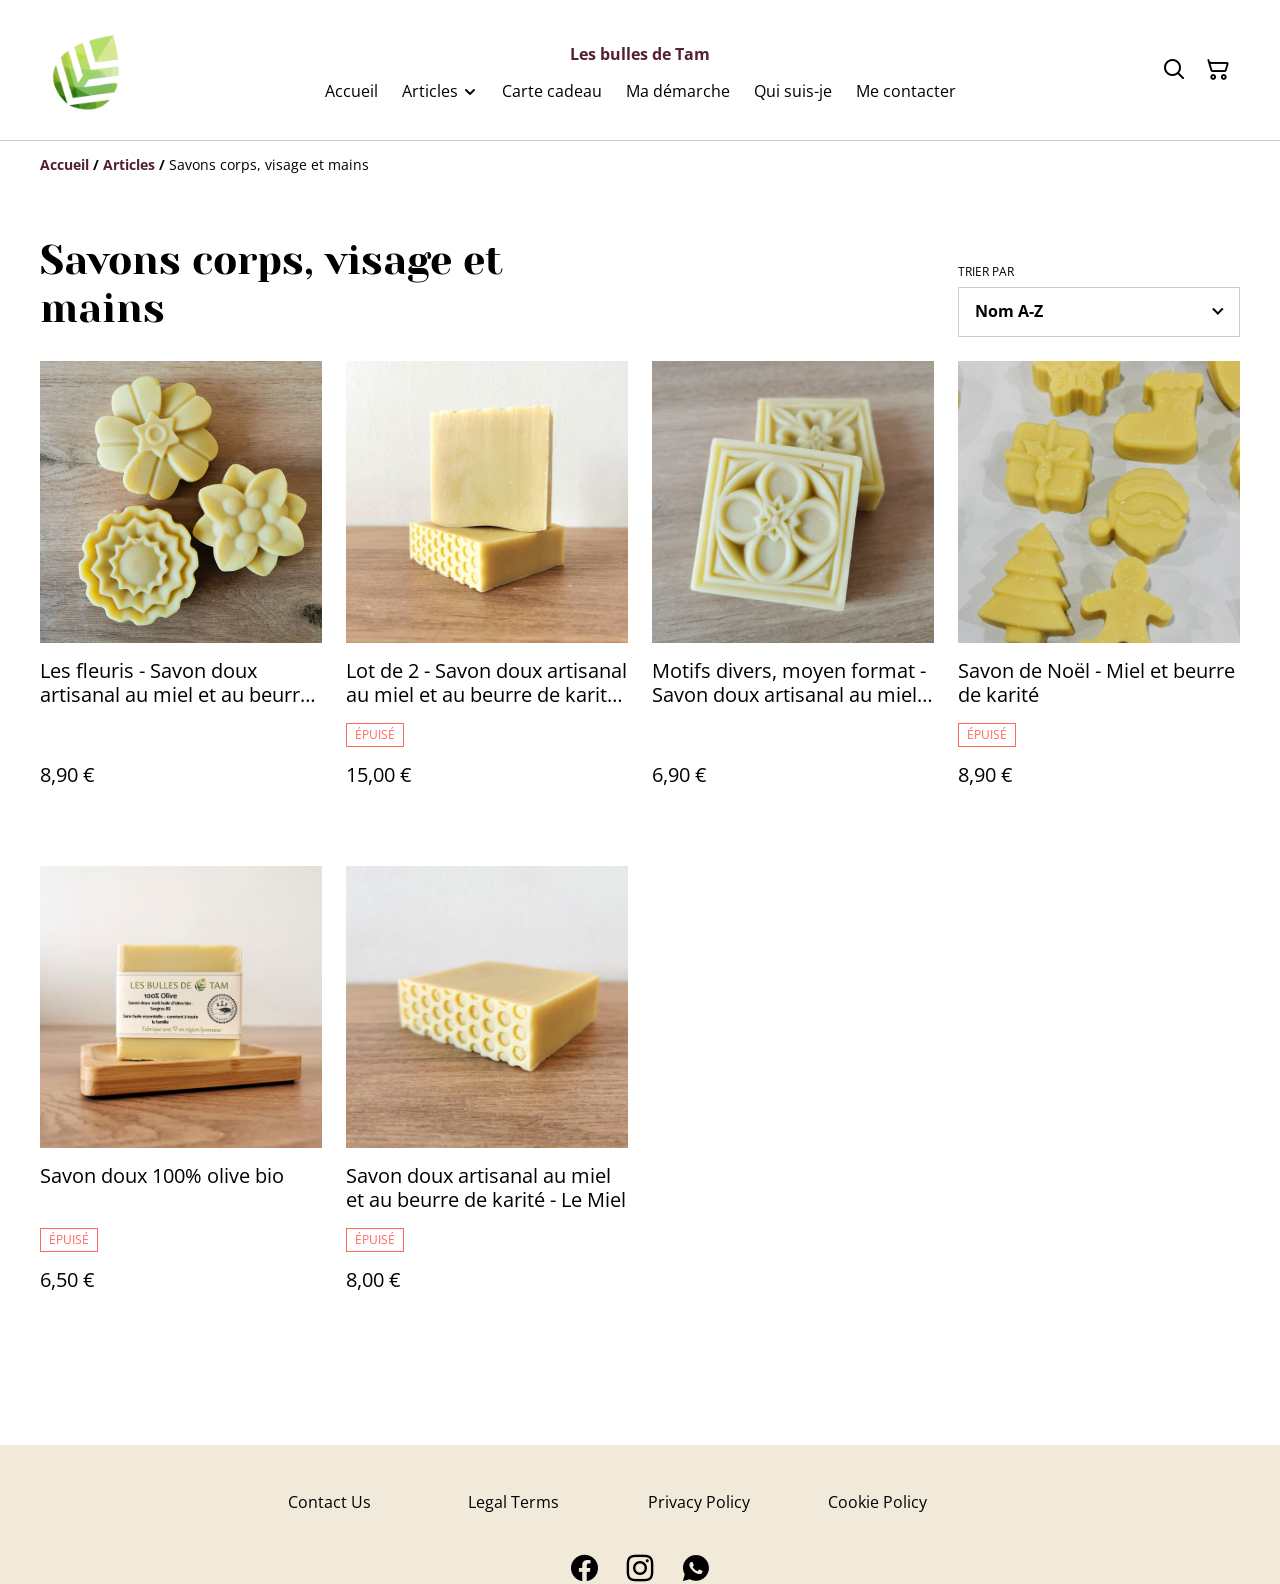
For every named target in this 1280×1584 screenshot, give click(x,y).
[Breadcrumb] (640, 165)
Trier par (986, 272)
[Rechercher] (1174, 70)
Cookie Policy (877, 1502)
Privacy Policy (699, 1502)
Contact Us (329, 1502)
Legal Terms (513, 1502)
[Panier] (1218, 70)
